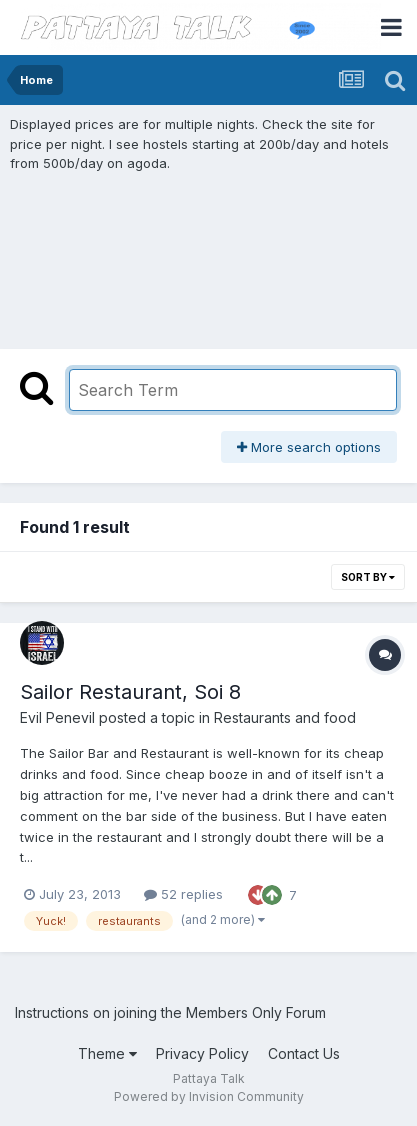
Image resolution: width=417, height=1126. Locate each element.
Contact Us (304, 1053)
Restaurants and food (285, 717)
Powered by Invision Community (209, 1096)
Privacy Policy (202, 1053)
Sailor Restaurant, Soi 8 (130, 692)
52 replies (183, 894)
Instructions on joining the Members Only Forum (170, 1012)
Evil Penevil (57, 717)
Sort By (368, 577)
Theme (107, 1053)
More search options (309, 447)
